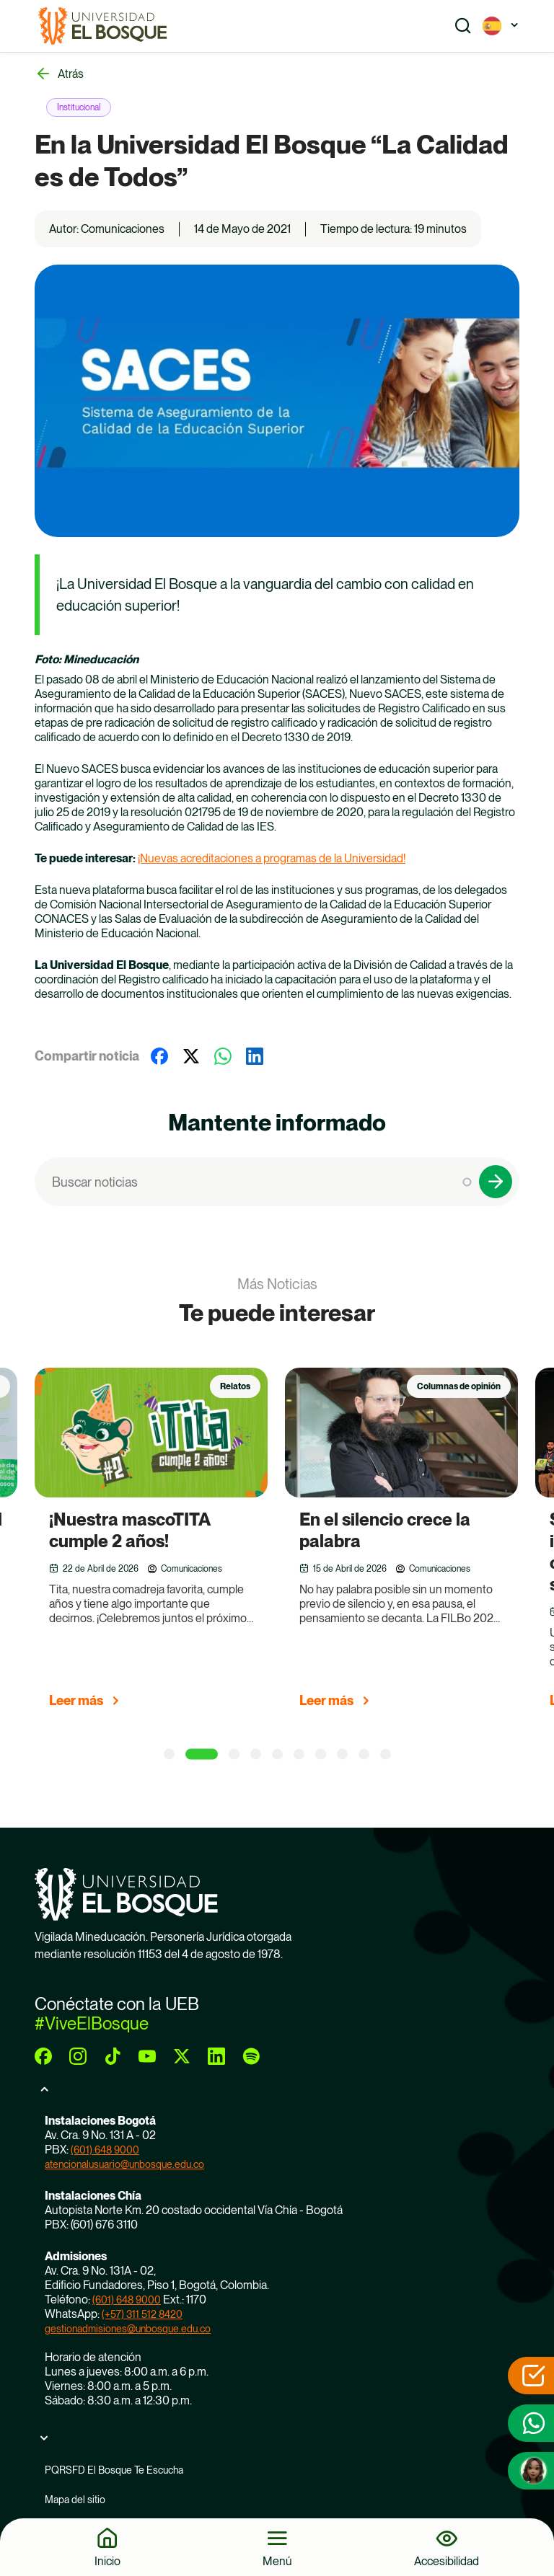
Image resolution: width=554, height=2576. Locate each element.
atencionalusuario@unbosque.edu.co (124, 2164)
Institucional (78, 107)
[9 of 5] (364, 1754)
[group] (169, 1544)
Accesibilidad (446, 2560)
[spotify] (251, 2056)
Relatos (235, 1386)
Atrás (71, 74)
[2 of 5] (201, 1754)
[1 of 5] (169, 1754)
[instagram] (78, 2056)
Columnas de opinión (459, 1386)
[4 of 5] (255, 1754)
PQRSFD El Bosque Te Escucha (114, 2470)
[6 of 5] (299, 1754)
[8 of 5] (342, 1754)
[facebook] (43, 2056)
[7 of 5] (320, 1754)
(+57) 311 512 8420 (142, 2314)
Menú (277, 2560)
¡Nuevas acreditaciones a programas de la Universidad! (271, 858)
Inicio (107, 2560)
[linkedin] (216, 2056)
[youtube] (147, 2056)
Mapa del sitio (75, 2499)
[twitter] (181, 2056)
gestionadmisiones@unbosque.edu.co (128, 2328)
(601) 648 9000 (105, 2150)
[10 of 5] (385, 1754)
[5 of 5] (277, 1754)
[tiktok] (112, 2056)
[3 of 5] (234, 1754)
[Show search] (463, 26)
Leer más (76, 1700)
